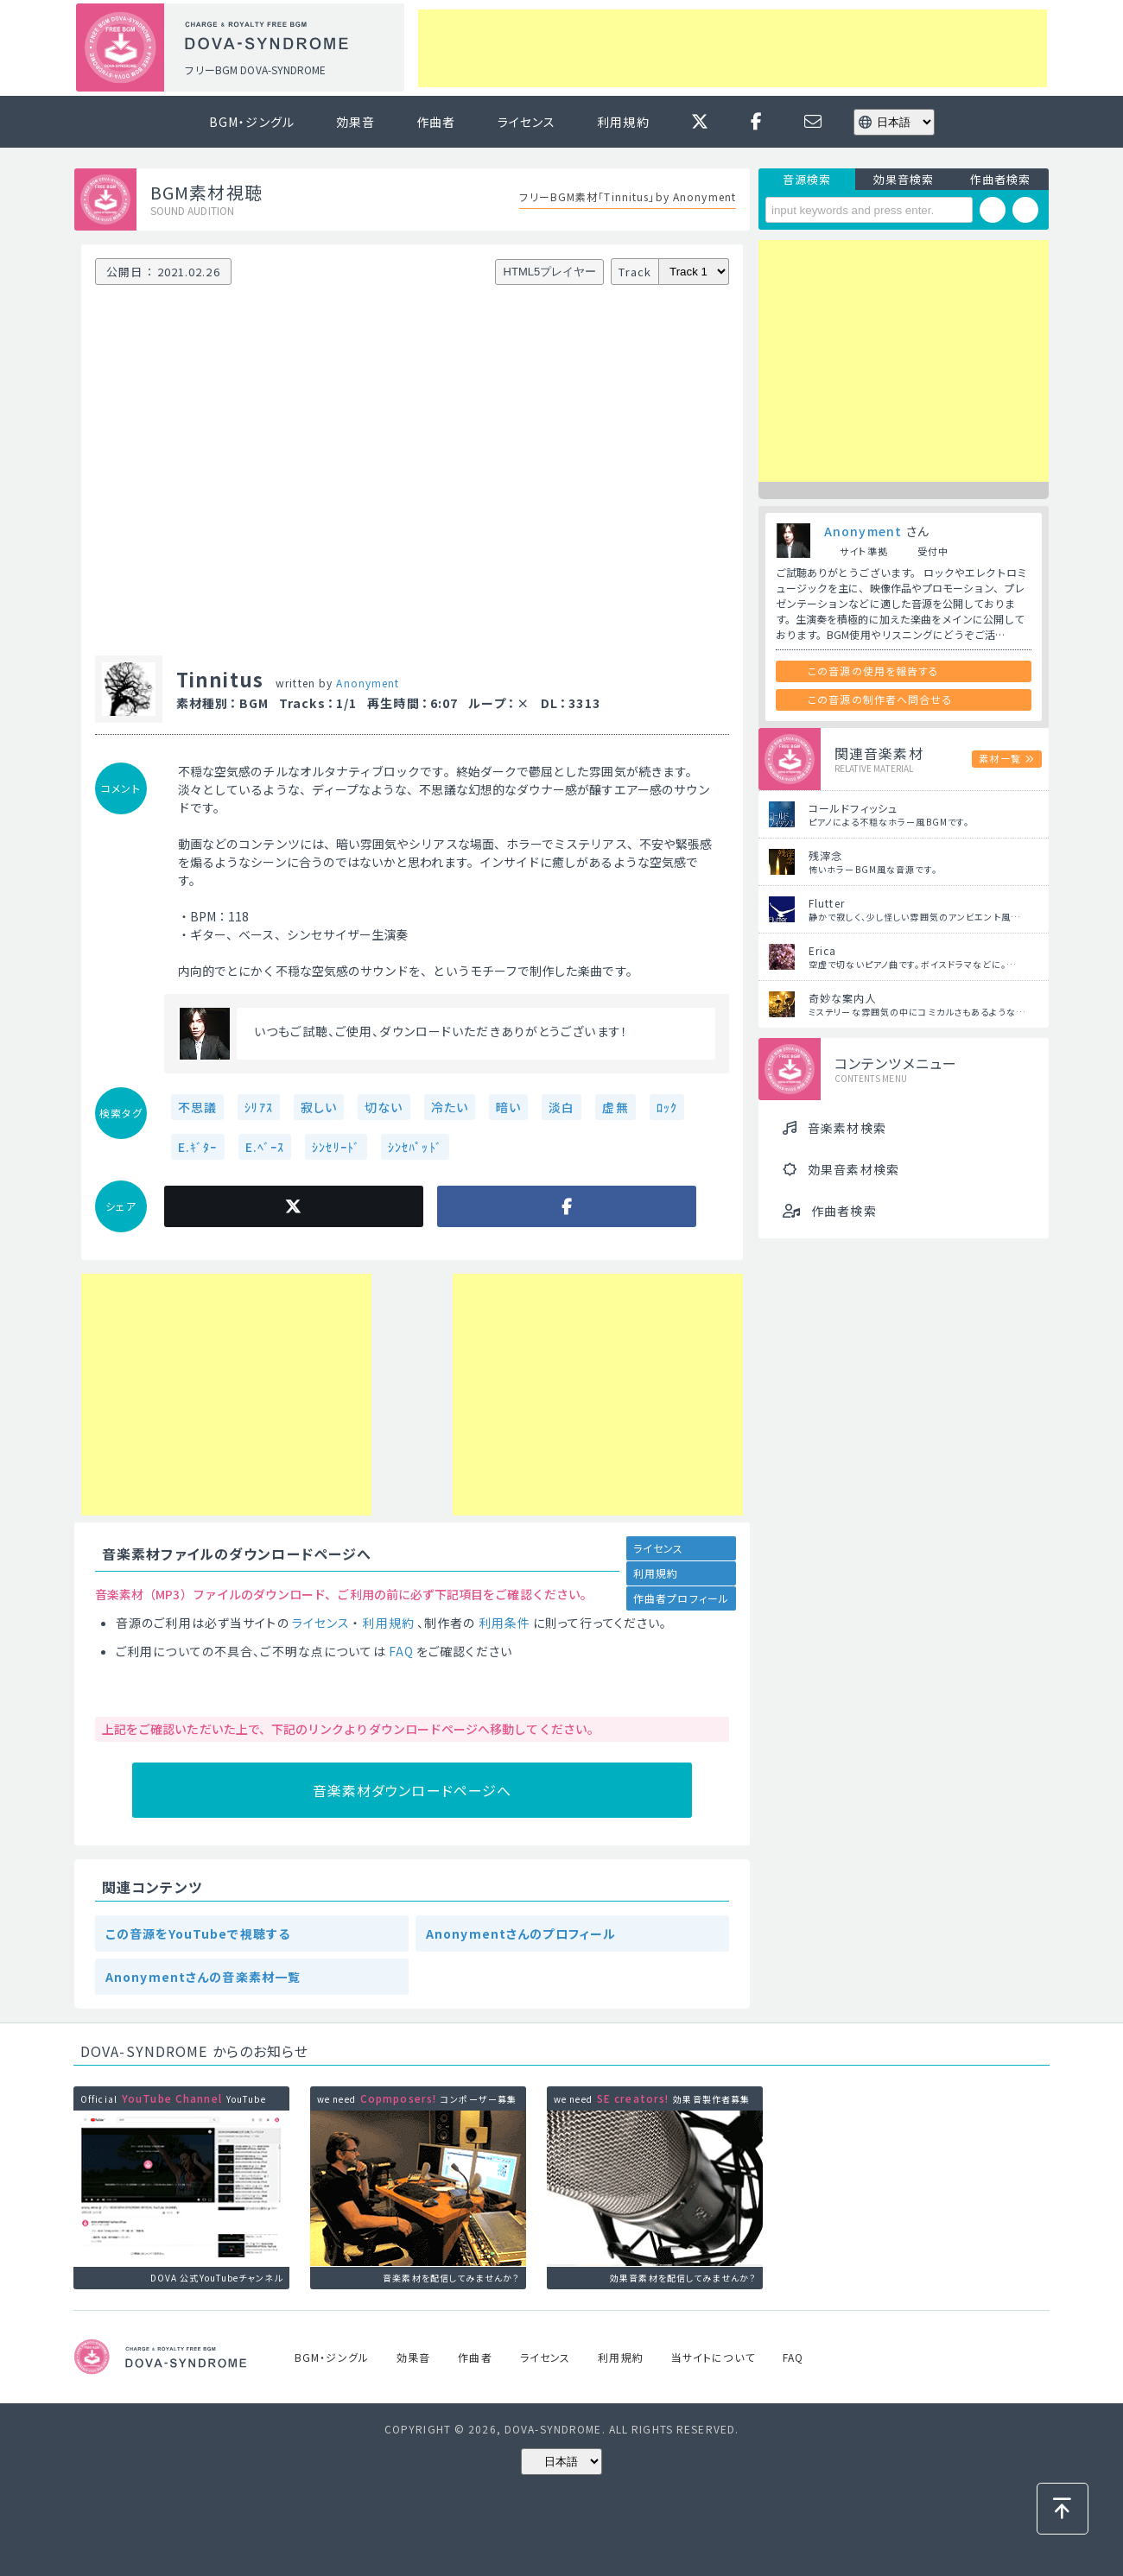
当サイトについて (713, 2357)
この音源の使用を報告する (873, 670)
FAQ (401, 1651)
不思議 (197, 1107)
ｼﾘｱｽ (258, 1107)
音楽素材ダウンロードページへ (412, 1790)
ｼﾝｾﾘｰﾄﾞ (336, 1146)
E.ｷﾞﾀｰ (198, 1146)
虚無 (615, 1107)
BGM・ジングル (252, 121)
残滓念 (825, 855)
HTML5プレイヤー (550, 271)
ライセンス (527, 121)
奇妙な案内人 (843, 998)
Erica (823, 950)
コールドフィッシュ (853, 808)
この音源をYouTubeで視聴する (197, 1933)
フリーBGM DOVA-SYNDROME (255, 69)
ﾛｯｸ (667, 1107)
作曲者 (435, 121)
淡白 (561, 1107)
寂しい (319, 1107)
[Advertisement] (732, 48)
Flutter (827, 903)
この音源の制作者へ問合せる (880, 699)
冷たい (449, 1107)
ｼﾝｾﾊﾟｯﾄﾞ (415, 1146)
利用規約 (623, 121)
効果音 (355, 121)
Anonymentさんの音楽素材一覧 (203, 1976)
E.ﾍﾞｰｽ (265, 1146)
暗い (508, 1107)
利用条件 (504, 1622)
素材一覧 (999, 758)
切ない (384, 1107)
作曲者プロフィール (681, 1598)
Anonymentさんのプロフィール (521, 1933)
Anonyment (367, 682)
